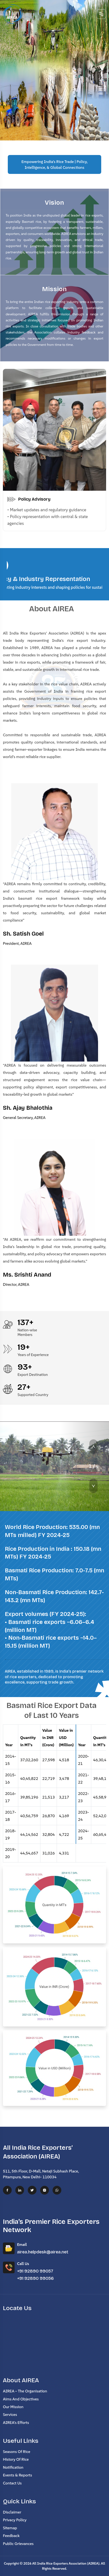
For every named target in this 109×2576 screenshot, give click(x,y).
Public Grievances (18, 2543)
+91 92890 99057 (35, 2271)
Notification (13, 2467)
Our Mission (13, 2406)
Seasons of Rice (16, 2451)
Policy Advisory (28, 499)
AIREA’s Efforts (16, 2422)
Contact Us (12, 2483)
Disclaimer (12, 2512)
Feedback (11, 2535)
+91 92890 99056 (35, 2278)
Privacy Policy (15, 2519)
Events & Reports (17, 2475)
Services (10, 2414)
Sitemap (10, 2527)
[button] (93, 1446)
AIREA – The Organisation (25, 2391)
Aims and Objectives (21, 2399)
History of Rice (16, 2459)
